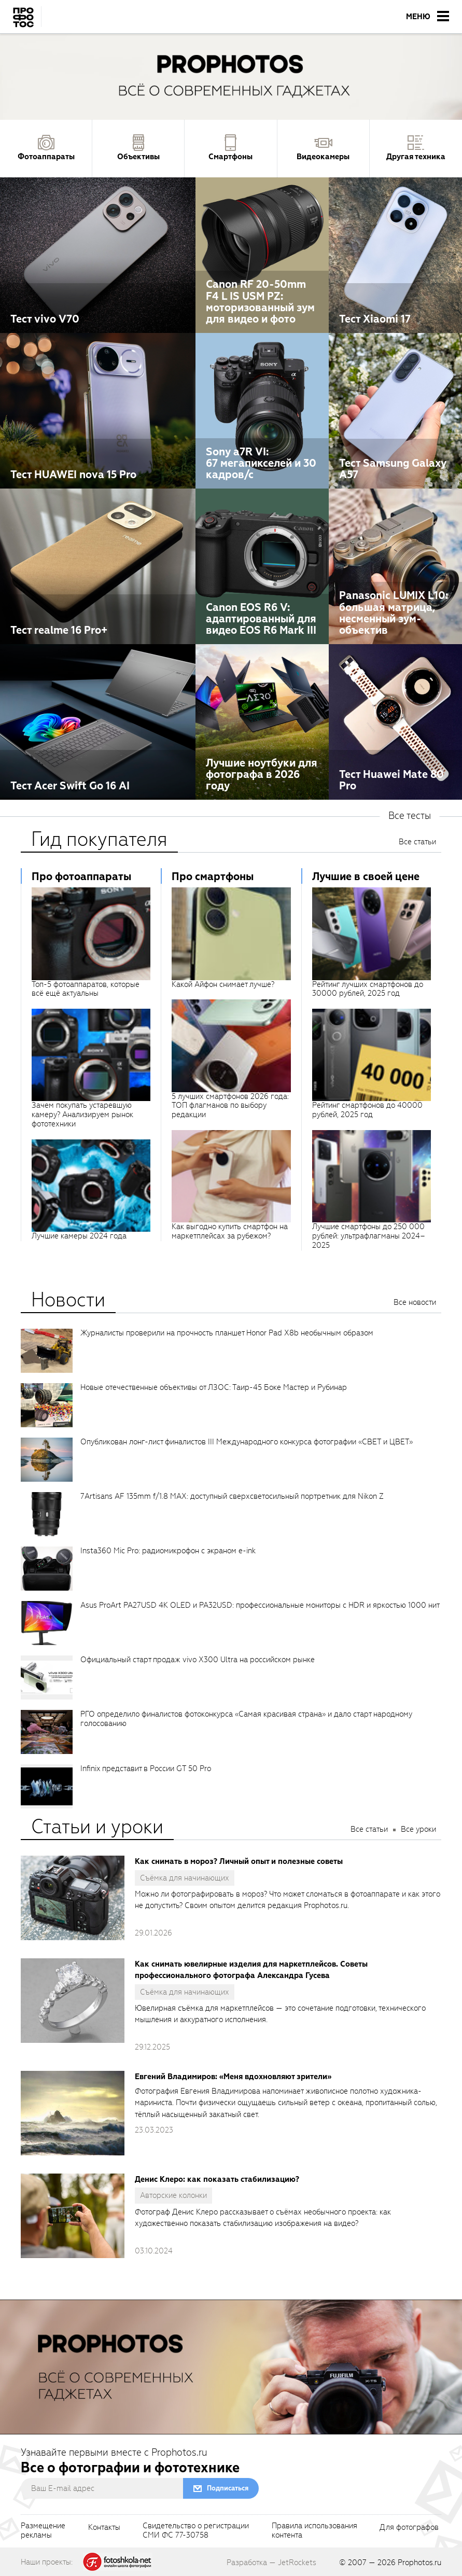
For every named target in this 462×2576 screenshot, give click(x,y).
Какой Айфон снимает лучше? (223, 984)
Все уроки (418, 1829)
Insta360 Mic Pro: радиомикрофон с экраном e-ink (168, 1550)
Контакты (104, 2527)
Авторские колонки (173, 2195)
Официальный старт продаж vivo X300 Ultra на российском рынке (197, 1659)
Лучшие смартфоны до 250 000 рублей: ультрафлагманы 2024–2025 (368, 1235)
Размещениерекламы (43, 2531)
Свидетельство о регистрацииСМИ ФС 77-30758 (196, 2531)
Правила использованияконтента (314, 2531)
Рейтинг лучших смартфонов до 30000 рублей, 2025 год (367, 989)
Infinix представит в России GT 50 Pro (145, 1768)
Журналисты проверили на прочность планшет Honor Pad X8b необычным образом (226, 1333)
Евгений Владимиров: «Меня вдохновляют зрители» (233, 2076)
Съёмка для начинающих (184, 1878)
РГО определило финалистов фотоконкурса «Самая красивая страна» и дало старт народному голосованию (246, 1719)
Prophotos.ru (419, 2562)
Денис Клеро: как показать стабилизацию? (217, 2179)
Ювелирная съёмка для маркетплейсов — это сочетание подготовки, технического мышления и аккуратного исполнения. (280, 2014)
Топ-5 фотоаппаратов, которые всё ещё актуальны (85, 989)
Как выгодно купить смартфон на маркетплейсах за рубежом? (230, 1231)
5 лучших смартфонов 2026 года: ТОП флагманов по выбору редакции (230, 1105)
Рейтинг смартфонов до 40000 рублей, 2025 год (367, 1110)
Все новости (415, 1302)
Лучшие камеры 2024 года (79, 1236)
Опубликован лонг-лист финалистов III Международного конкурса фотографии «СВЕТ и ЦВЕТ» (246, 1442)
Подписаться (227, 2488)
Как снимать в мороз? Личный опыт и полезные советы (239, 1861)
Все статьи (417, 842)
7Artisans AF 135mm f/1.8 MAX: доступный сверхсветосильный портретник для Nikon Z (232, 1496)
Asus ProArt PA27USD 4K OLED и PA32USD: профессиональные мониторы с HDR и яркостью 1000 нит (260, 1605)
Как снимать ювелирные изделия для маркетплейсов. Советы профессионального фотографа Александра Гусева (251, 1970)
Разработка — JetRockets (271, 2562)
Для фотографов (409, 2527)
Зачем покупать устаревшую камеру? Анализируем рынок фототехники (82, 1114)
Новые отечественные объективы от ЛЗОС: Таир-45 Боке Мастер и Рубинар (213, 1387)
